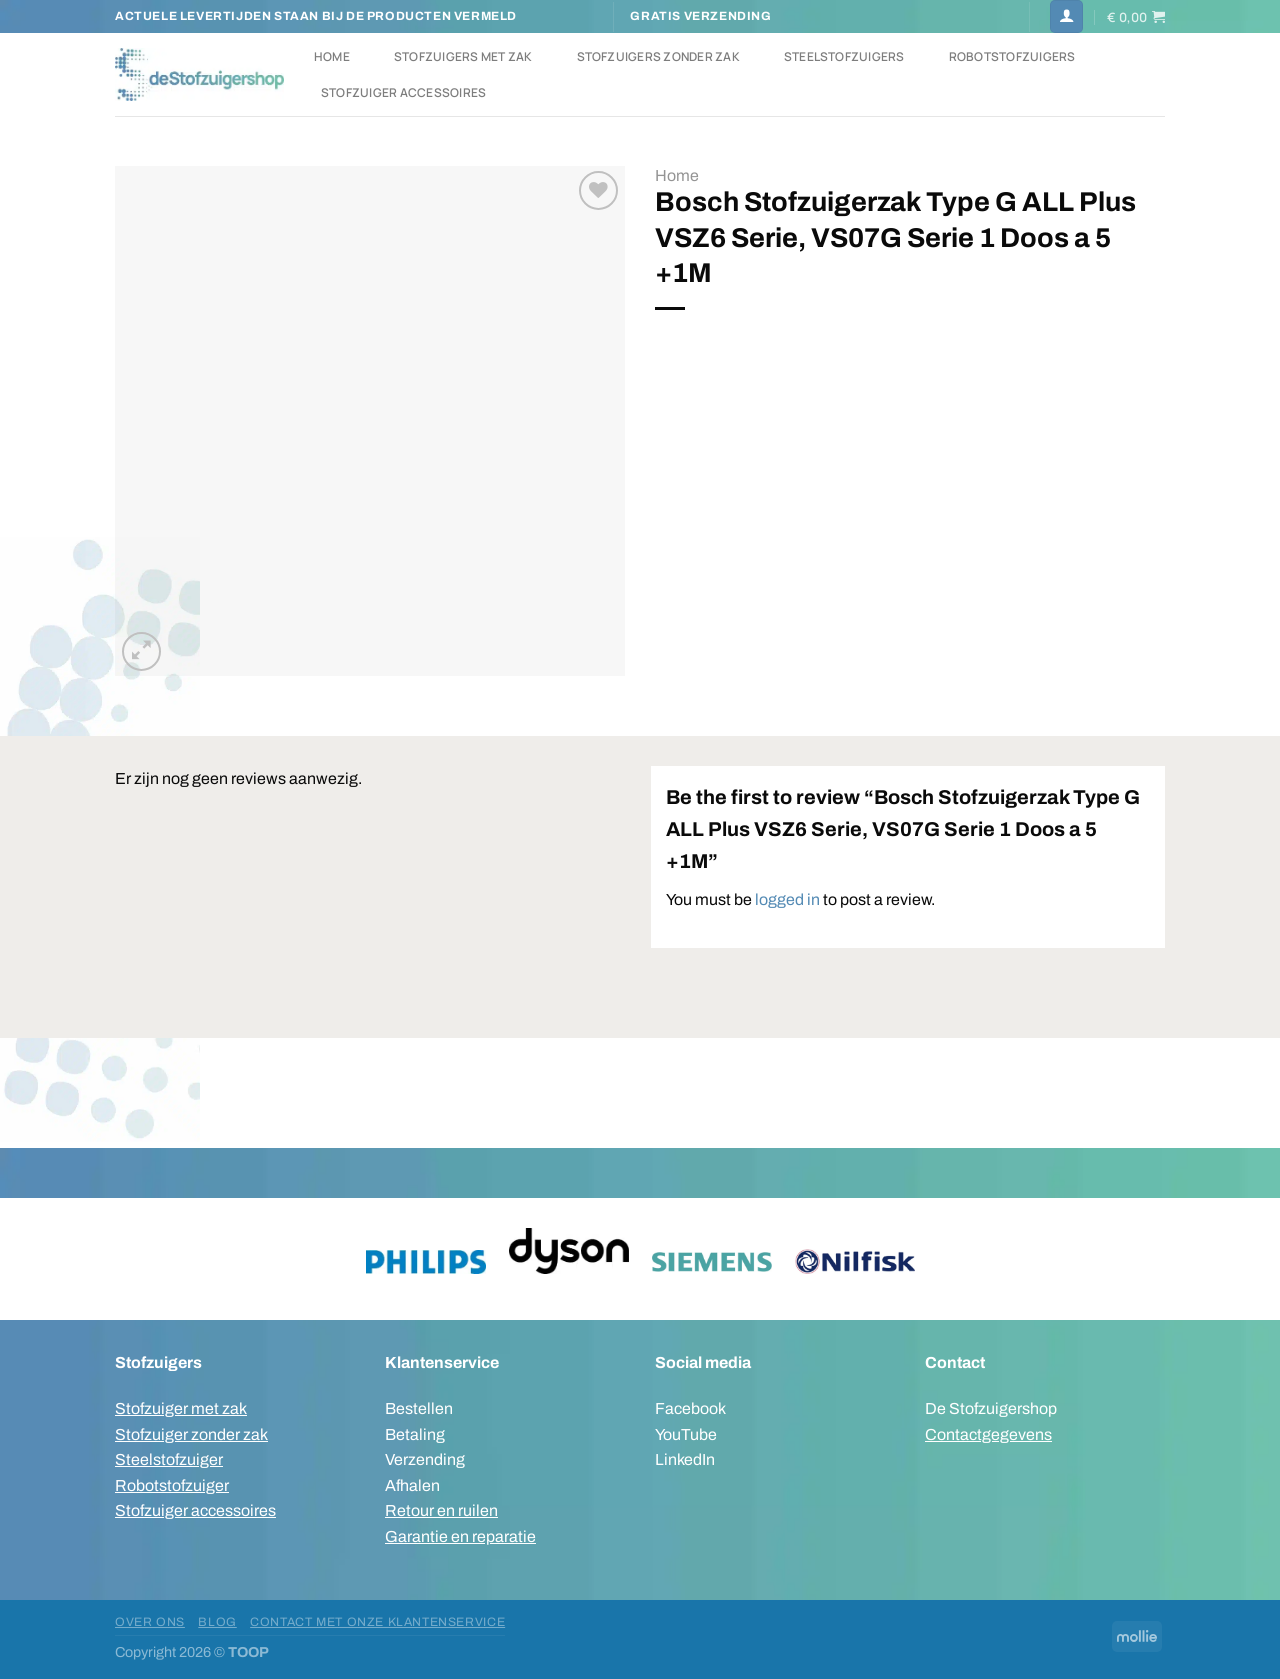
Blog (217, 1622)
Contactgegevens (988, 1434)
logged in (787, 899)
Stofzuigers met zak (463, 56)
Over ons (150, 1622)
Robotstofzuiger (172, 1485)
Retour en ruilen (441, 1510)
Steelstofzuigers (844, 56)
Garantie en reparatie (460, 1536)
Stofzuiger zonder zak (191, 1434)
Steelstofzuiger (169, 1459)
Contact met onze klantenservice (377, 1622)
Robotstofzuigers (1012, 56)
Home (332, 56)
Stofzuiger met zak (181, 1408)
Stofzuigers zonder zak (658, 56)
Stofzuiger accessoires (403, 92)
